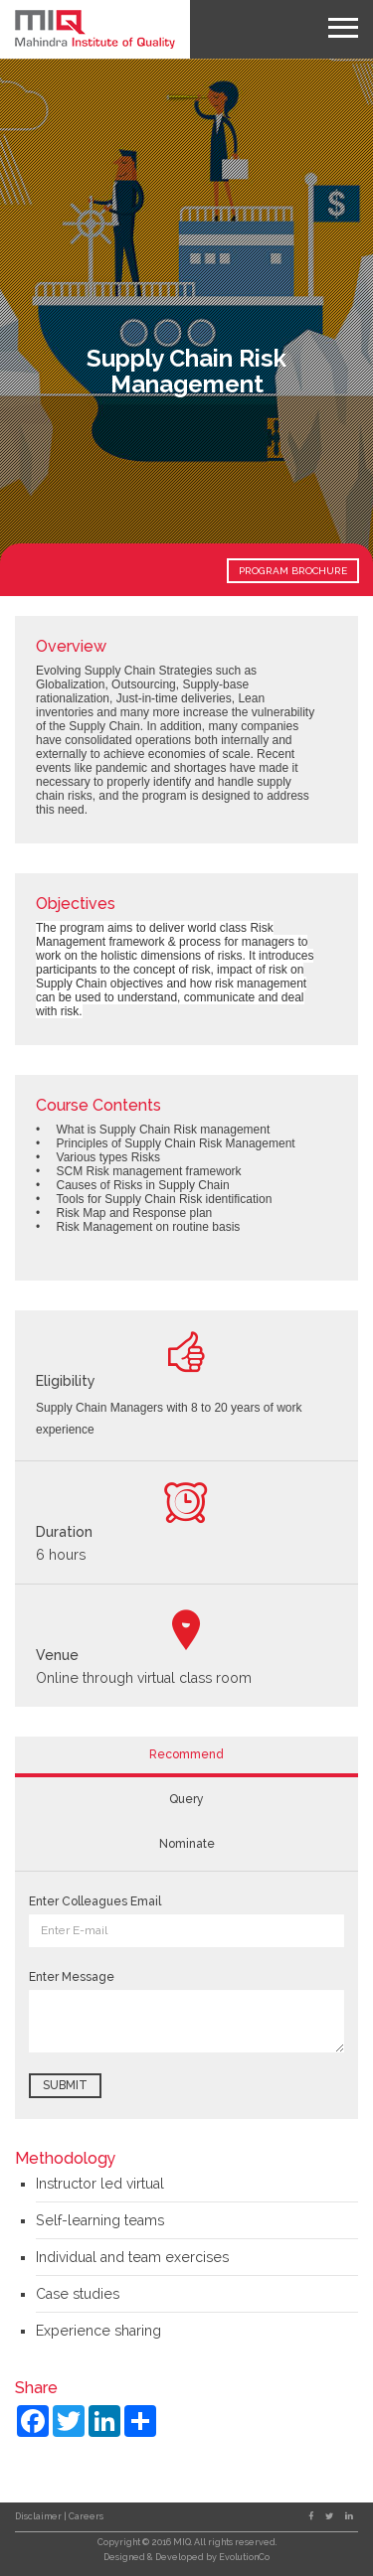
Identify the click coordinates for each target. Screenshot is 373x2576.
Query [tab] (186, 1799)
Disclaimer (39, 2516)
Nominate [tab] (187, 1844)
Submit (65, 2085)
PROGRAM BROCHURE (293, 570)
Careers (86, 2516)
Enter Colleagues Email (95, 1901)
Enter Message (71, 1977)
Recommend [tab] (186, 1754)
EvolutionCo (244, 2557)
